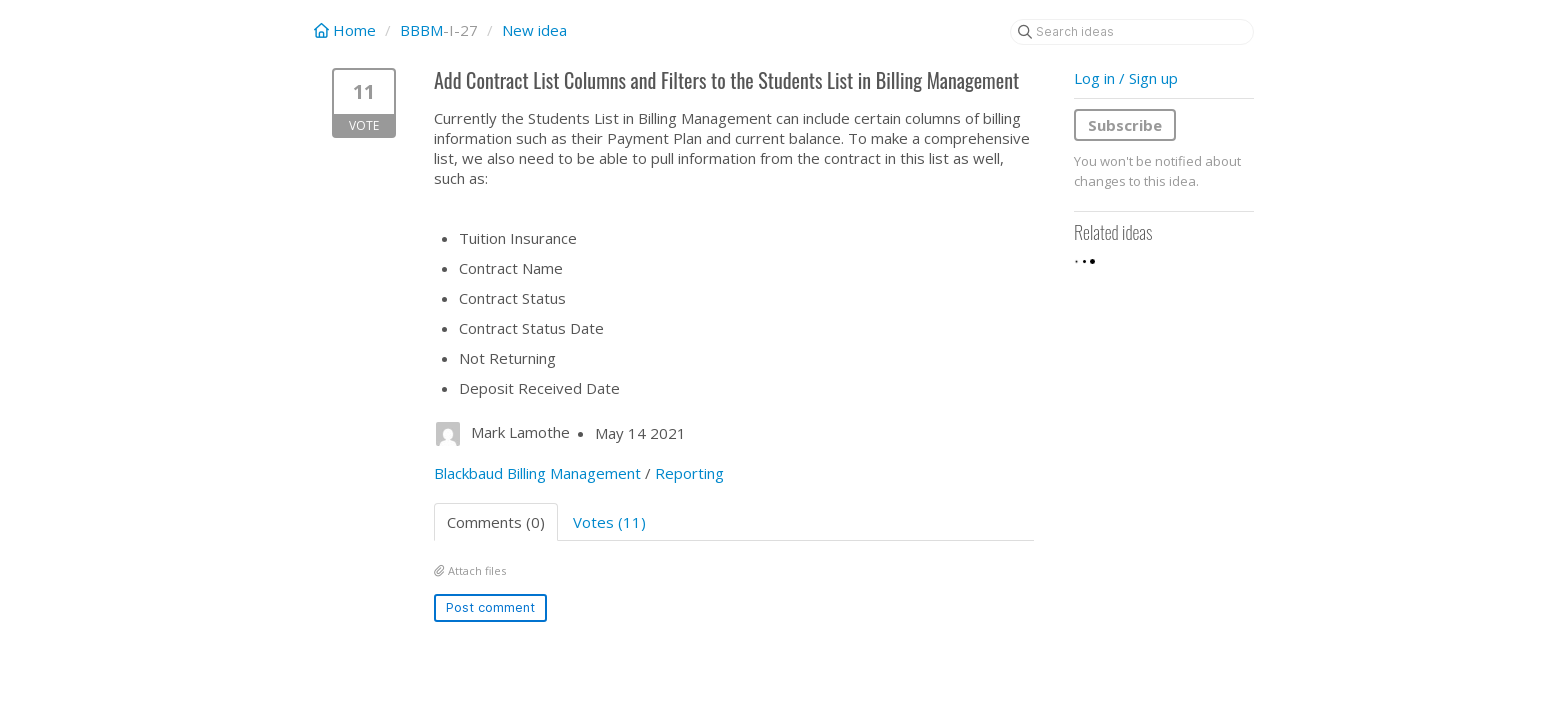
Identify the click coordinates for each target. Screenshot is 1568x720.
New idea (534, 30)
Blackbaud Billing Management (537, 473)
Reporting (689, 473)
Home (347, 30)
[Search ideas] (1132, 32)
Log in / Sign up (1126, 78)
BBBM (421, 30)
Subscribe (1125, 125)
